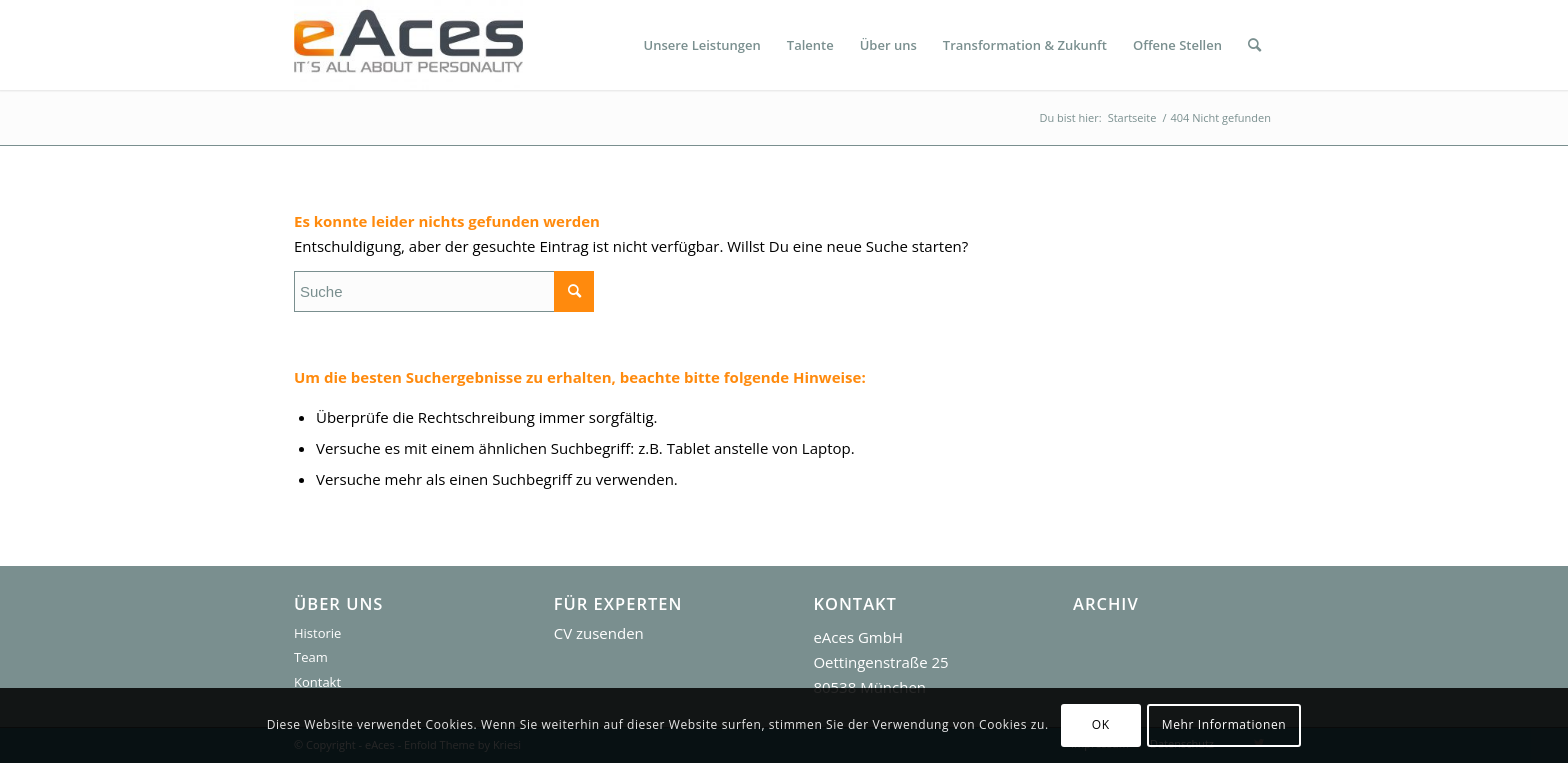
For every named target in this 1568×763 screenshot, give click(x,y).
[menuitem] (701, 45)
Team (311, 657)
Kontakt (317, 682)
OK (1101, 724)
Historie (317, 633)
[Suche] (1254, 45)
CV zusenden (599, 633)
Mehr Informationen (1224, 724)
